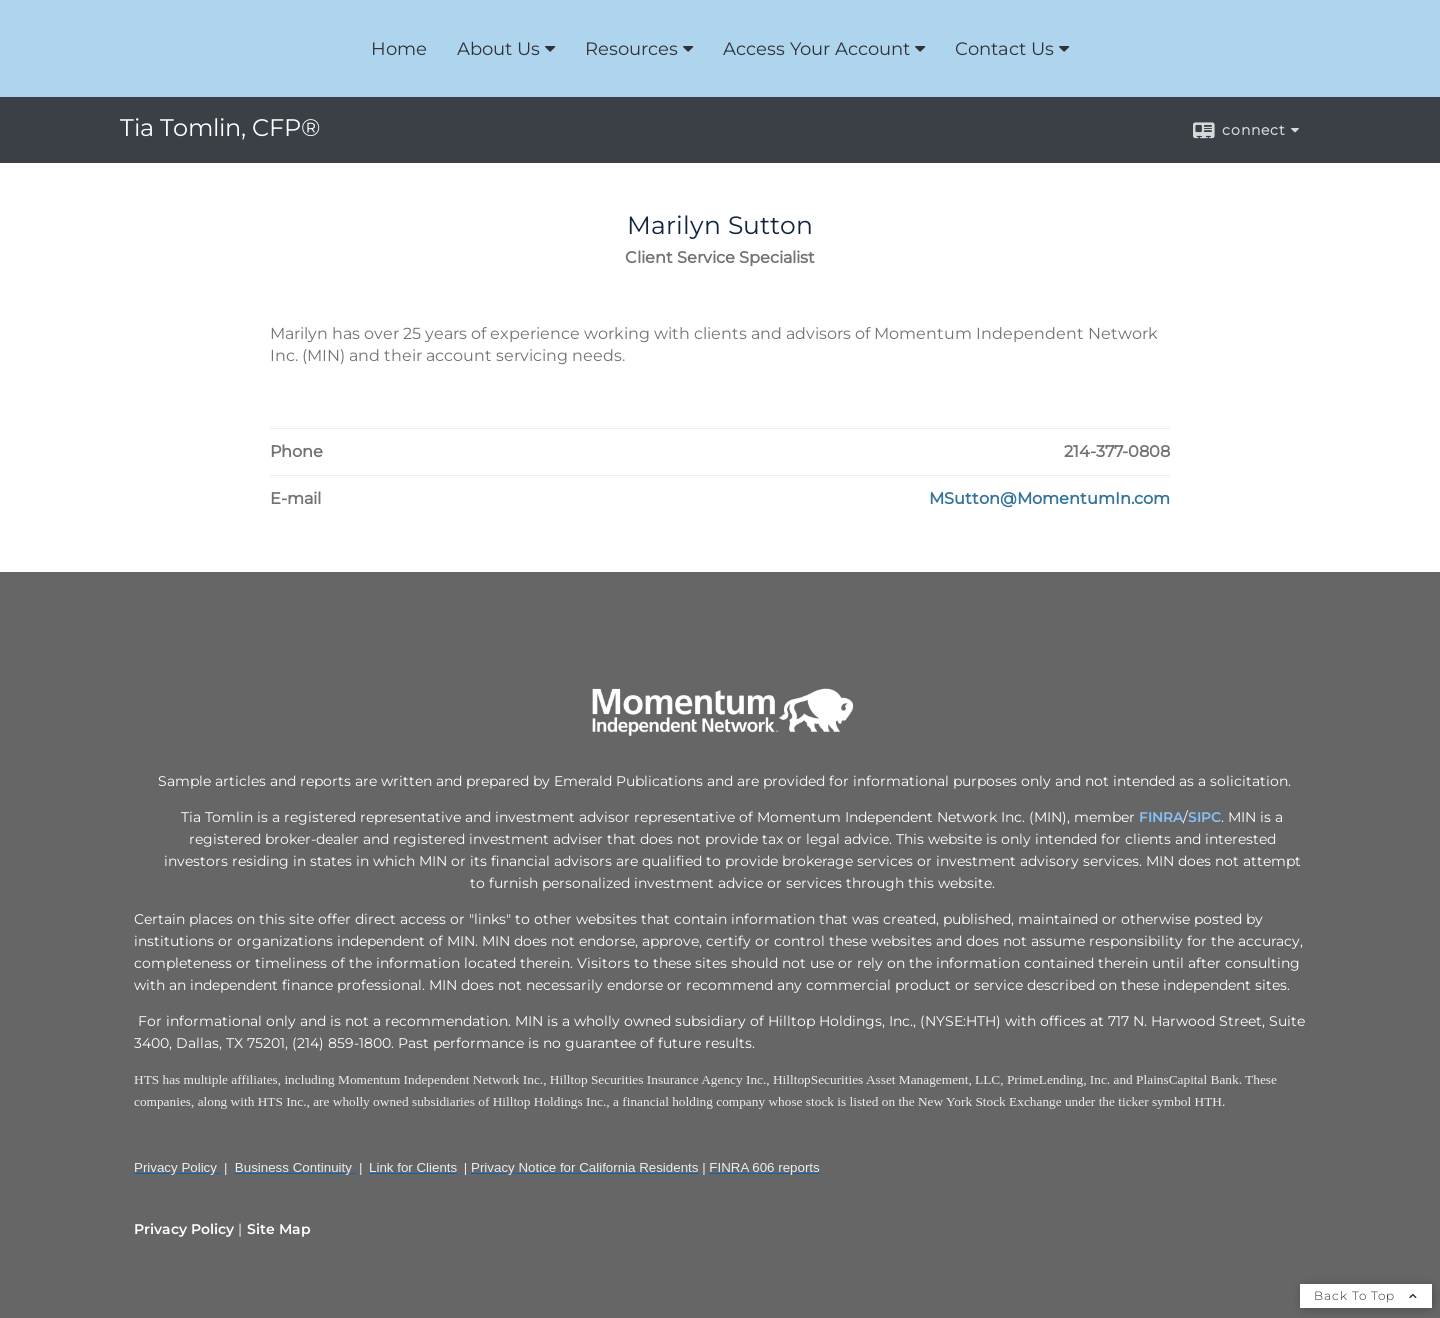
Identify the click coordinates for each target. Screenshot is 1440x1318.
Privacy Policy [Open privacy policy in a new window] (184, 1229)
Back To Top (1366, 1295)
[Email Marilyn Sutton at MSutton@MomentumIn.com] (1049, 499)
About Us (498, 49)
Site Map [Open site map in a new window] (279, 1229)
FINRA (1161, 817)
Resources (631, 49)
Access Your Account (816, 49)
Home (399, 49)
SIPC (1204, 817)
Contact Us (1004, 49)
